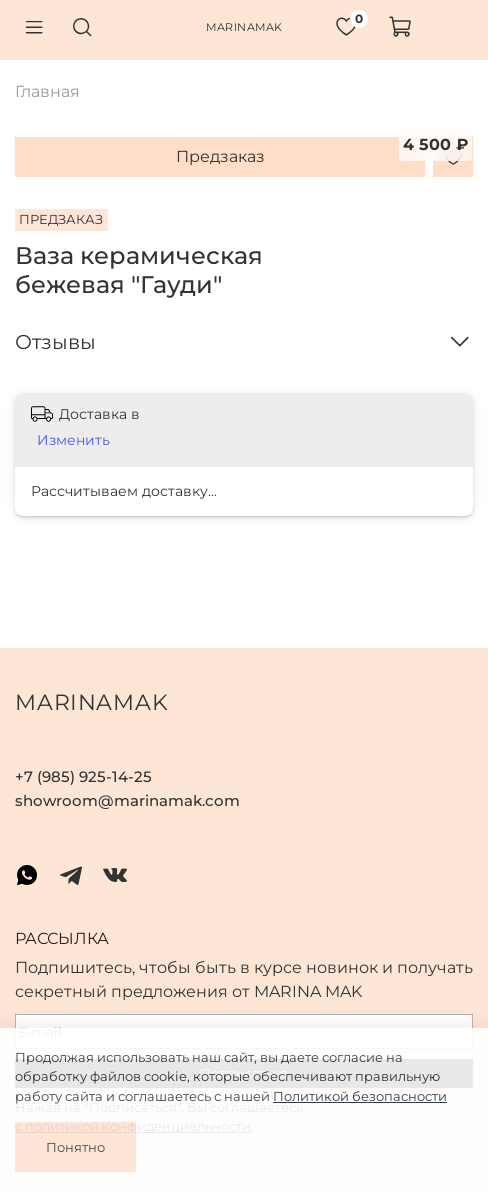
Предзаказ (220, 156)
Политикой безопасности (360, 1096)
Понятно (75, 1147)
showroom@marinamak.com (127, 800)
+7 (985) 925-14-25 (83, 776)
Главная (47, 91)
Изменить (73, 440)
